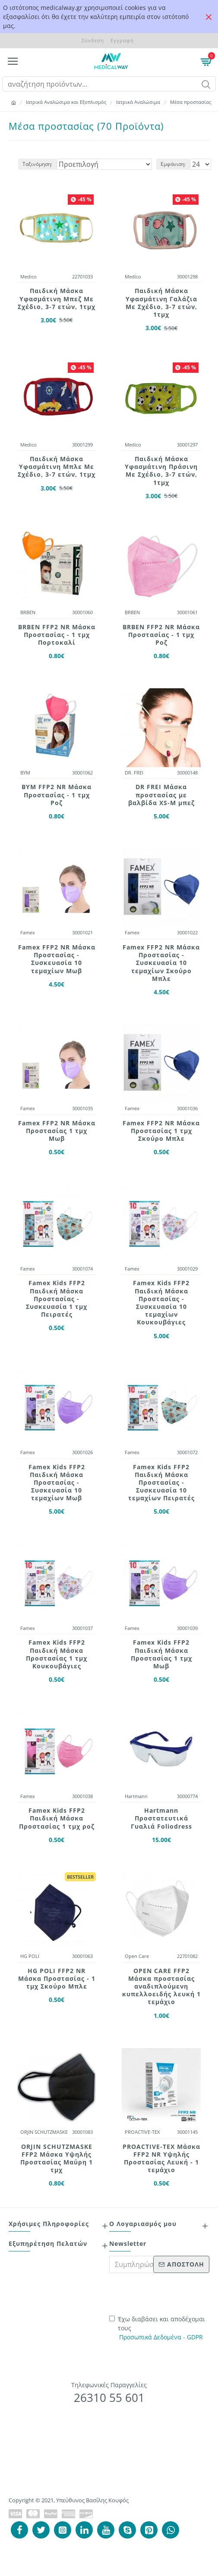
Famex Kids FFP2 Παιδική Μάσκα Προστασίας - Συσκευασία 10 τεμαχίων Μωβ (56, 1482)
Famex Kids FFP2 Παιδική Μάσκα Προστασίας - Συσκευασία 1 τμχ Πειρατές (56, 1298)
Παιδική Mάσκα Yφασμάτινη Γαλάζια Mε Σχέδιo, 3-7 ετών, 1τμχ (161, 302)
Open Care (137, 1956)
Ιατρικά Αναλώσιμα (138, 102)
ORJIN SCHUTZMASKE (44, 2132)
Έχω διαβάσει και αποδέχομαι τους (157, 2328)
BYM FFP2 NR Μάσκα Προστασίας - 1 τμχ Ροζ (57, 794)
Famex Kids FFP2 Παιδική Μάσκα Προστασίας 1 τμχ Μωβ (161, 1654)
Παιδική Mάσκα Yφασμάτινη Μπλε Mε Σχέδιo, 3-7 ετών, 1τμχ (56, 466)
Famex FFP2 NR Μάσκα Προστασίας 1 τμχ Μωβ (56, 1131)
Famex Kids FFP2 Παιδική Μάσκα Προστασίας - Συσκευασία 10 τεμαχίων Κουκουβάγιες (161, 1302)
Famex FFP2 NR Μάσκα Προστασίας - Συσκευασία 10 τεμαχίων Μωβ (56, 959)
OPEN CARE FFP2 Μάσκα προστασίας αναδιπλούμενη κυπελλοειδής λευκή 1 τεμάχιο (161, 1986)
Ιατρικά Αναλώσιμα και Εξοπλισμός (66, 102)
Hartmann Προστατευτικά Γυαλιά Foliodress (161, 1818)
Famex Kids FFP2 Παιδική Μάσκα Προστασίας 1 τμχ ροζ (57, 1818)
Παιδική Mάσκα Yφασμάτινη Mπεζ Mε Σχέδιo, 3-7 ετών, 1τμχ (56, 298)
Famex (27, 932)
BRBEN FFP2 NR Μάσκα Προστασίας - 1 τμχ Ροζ (161, 634)
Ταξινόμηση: (37, 164)
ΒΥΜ (25, 772)
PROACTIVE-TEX (142, 2132)
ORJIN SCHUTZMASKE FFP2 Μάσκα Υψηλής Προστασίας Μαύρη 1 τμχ (56, 2158)
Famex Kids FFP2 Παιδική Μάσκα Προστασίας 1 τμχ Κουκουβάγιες (56, 1654)
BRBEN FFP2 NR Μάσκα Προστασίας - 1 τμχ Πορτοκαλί (56, 634)
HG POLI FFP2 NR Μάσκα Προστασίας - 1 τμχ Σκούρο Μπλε (56, 1978)
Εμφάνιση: (173, 164)
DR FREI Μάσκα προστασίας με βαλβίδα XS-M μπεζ (161, 794)
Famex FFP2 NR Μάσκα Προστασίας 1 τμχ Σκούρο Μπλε (161, 1131)
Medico (28, 276)
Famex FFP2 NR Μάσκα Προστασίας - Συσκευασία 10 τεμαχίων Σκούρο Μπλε (161, 963)
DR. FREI (134, 772)
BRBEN (27, 612)
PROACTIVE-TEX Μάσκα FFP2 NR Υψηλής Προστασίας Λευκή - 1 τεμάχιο (161, 2158)
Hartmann (136, 1796)
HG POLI (29, 1956)
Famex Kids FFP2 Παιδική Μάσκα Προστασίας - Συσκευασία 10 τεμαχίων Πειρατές (161, 1482)
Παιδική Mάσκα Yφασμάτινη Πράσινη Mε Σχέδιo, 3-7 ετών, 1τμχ (161, 471)
